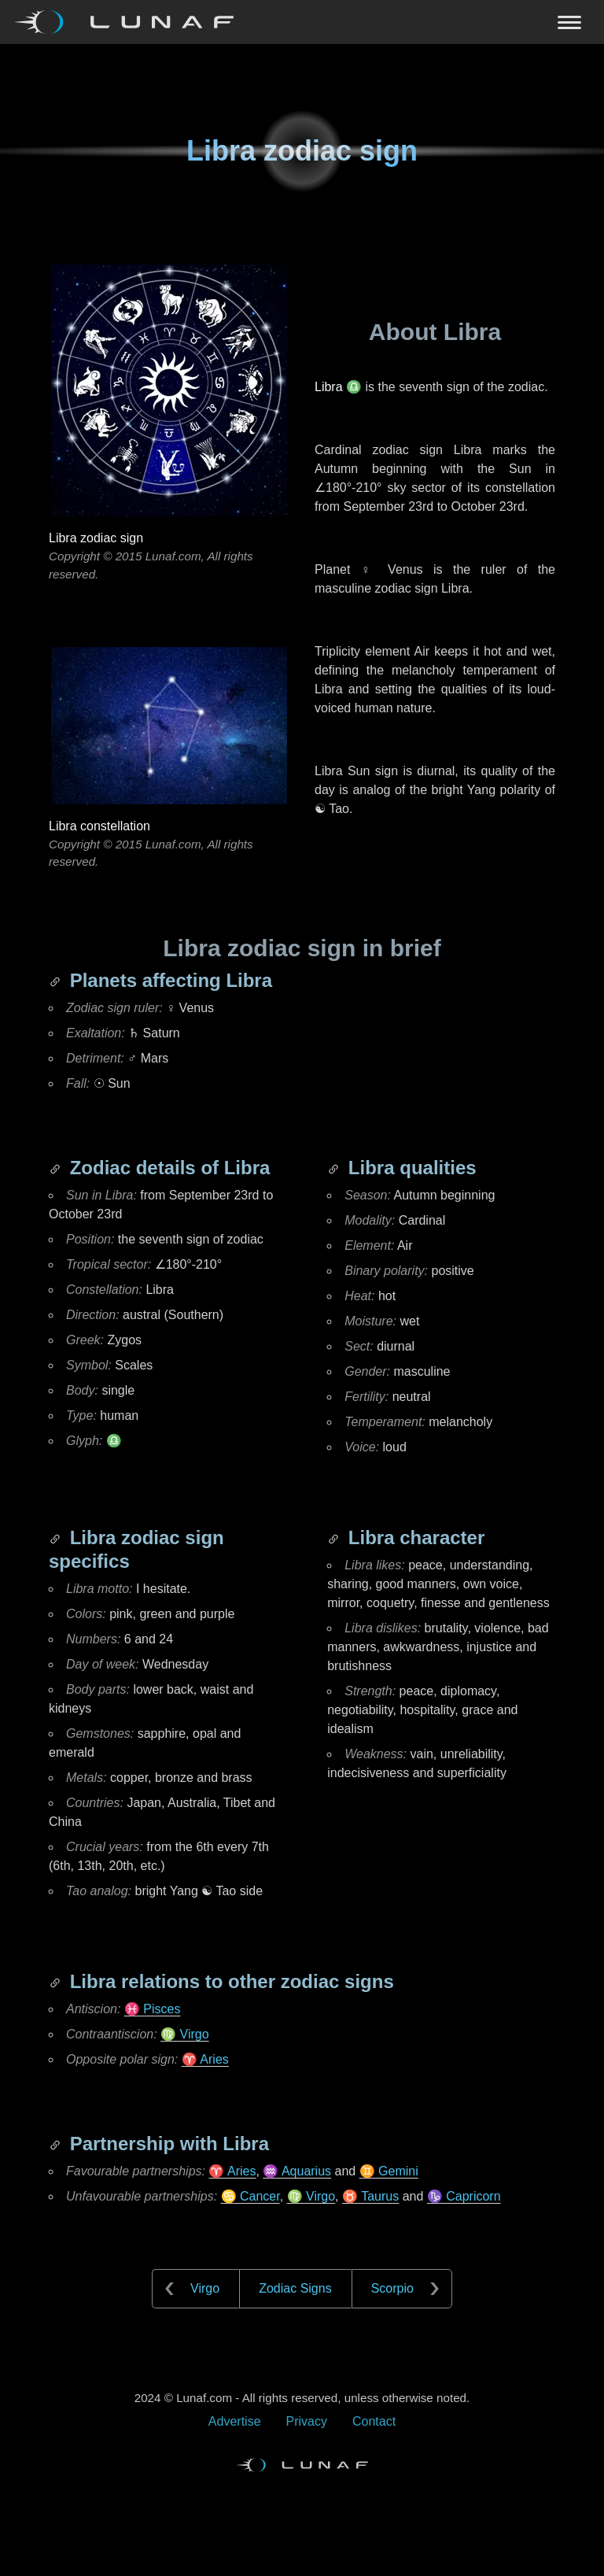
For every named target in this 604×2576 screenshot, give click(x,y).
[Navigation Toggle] (302, 22)
